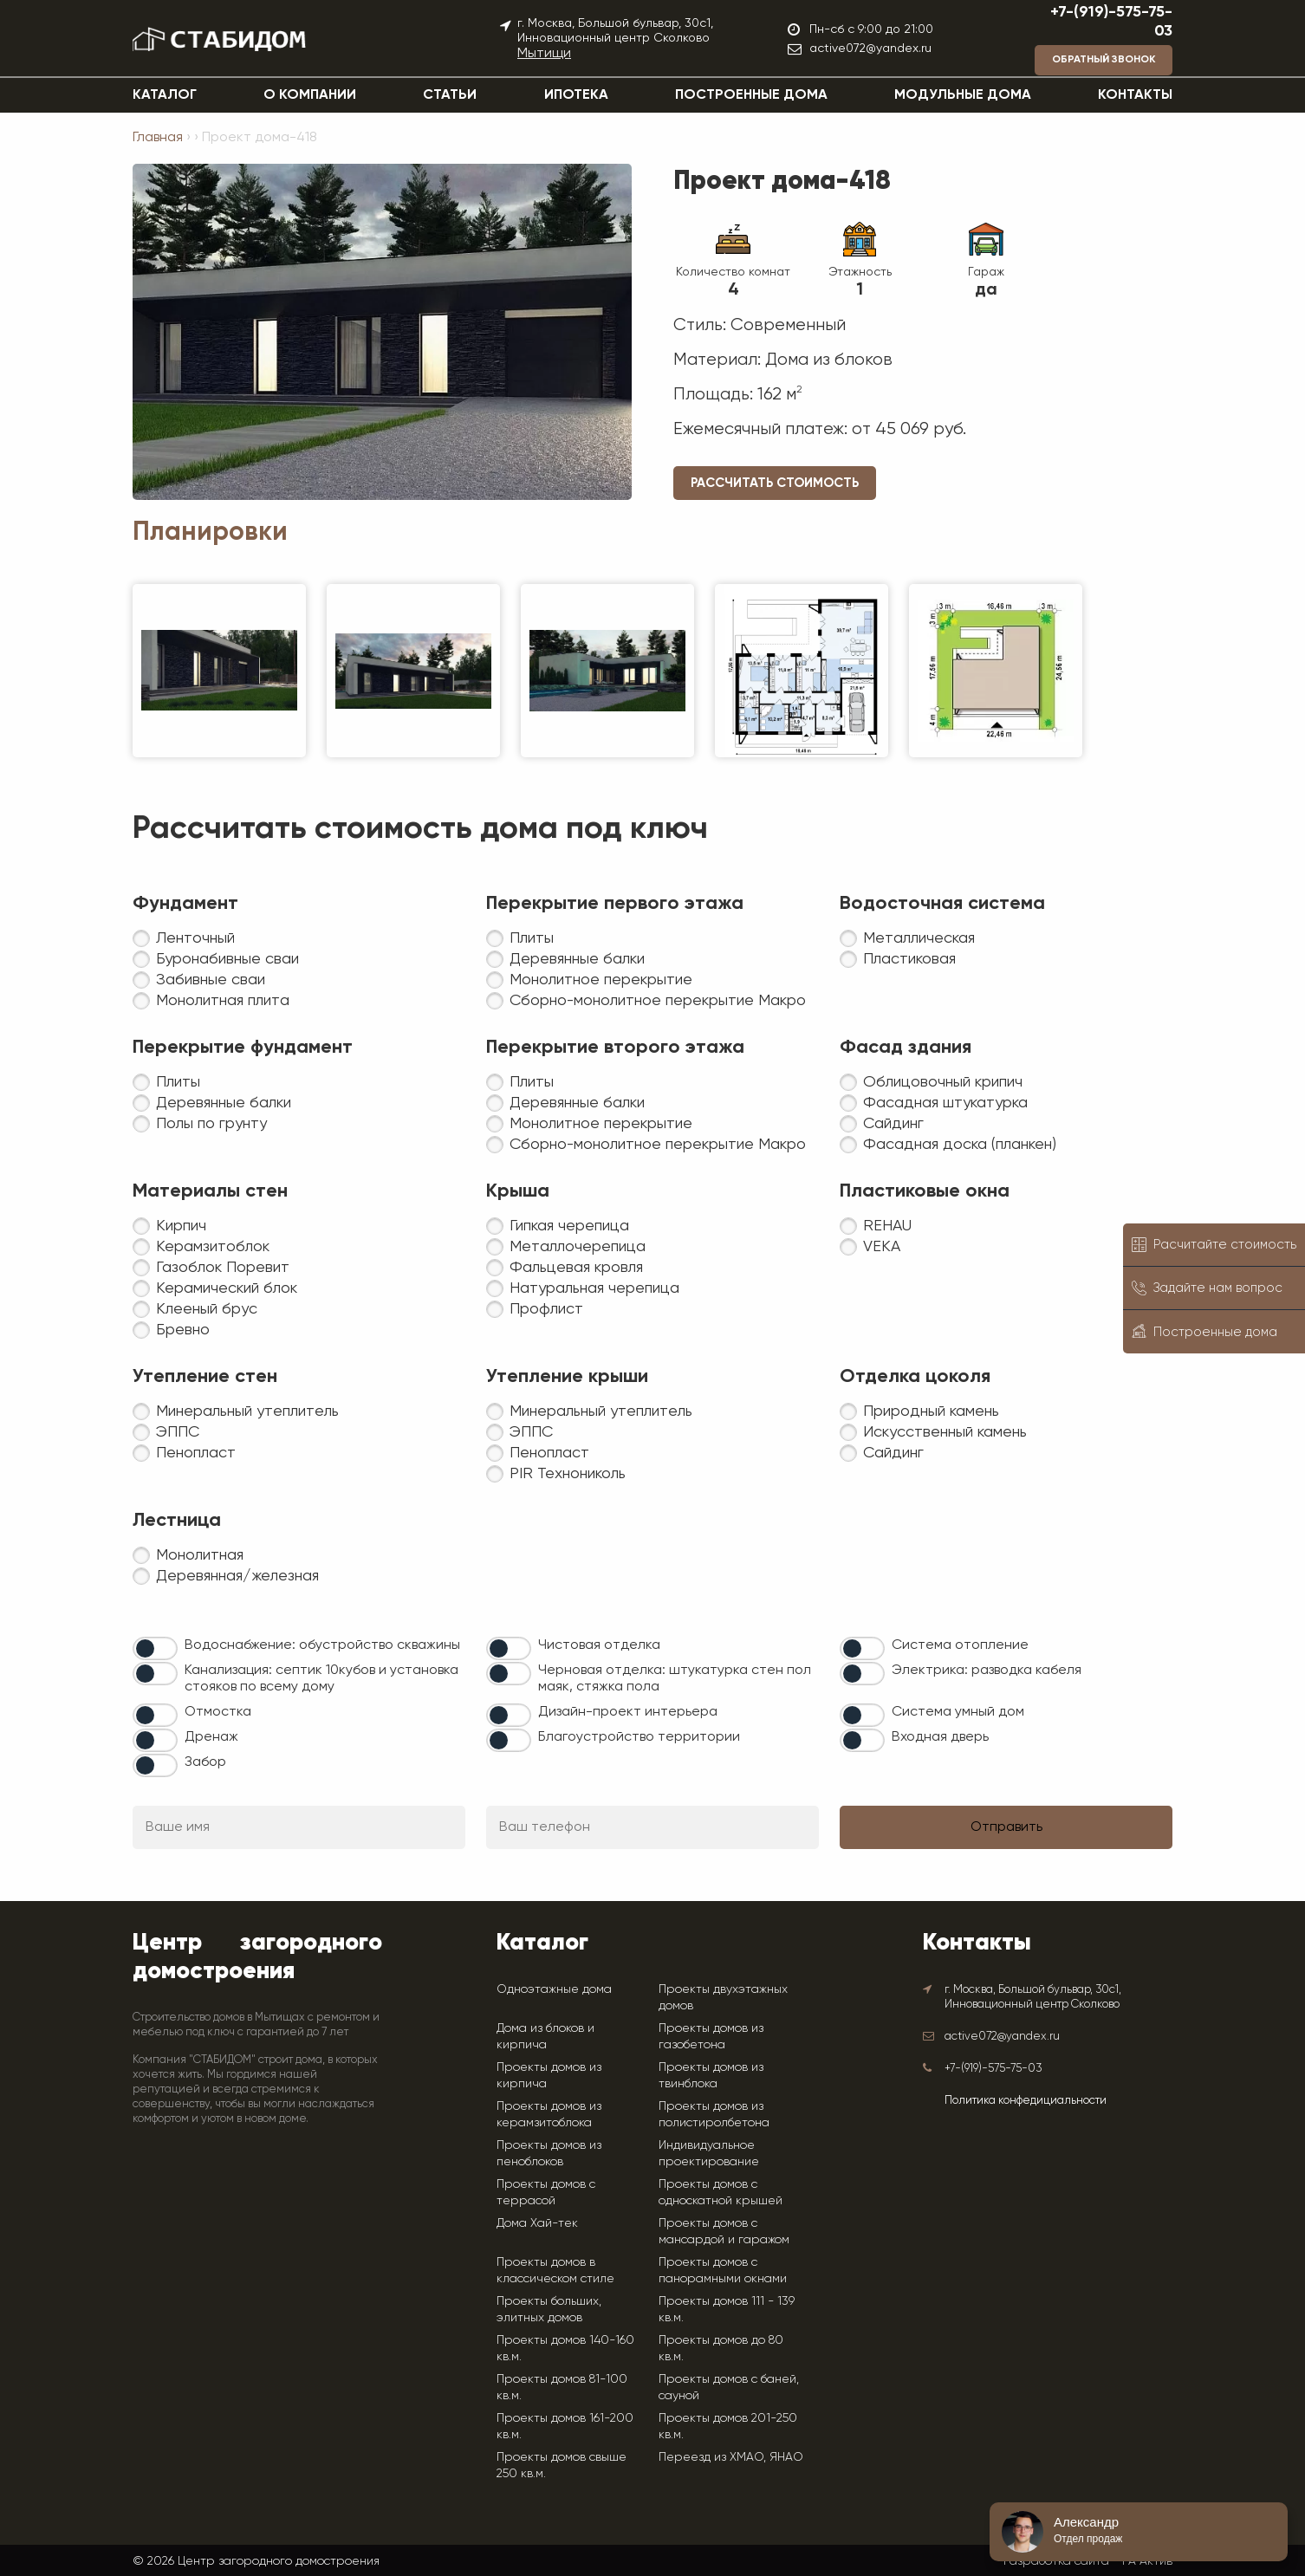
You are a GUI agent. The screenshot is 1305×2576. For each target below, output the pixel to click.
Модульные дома (962, 95)
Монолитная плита (222, 1001)
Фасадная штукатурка (945, 1103)
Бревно (183, 1330)
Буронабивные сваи (227, 959)
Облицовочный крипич (943, 1082)
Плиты (532, 938)
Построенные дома (751, 95)
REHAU (887, 1226)
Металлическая (919, 938)
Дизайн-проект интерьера (627, 1712)
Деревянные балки (577, 959)
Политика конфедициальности (1026, 2100)
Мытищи (544, 54)
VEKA (881, 1247)
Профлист (546, 1309)
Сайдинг (893, 1124)
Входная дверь (940, 1737)
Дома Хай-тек (537, 2222)
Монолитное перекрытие (601, 980)
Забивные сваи (210, 980)
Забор (205, 1762)
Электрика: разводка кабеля (986, 1670)
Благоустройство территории (639, 1737)
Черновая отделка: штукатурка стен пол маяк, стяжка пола (674, 1679)
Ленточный (195, 938)
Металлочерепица (578, 1247)
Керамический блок (226, 1288)
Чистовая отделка (599, 1645)
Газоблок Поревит (222, 1267)
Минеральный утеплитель (247, 1411)
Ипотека (576, 95)
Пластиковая (909, 959)
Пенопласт (196, 1453)
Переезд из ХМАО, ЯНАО (731, 2456)
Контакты (1135, 95)
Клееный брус (206, 1309)
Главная (158, 138)
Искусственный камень (945, 1432)
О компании (309, 95)
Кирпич (181, 1226)
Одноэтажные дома (554, 1988)
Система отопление (960, 1645)
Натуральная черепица (594, 1288)
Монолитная (199, 1555)
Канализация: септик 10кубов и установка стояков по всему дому (321, 1679)
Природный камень (931, 1411)
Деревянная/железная (237, 1576)
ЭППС (177, 1432)
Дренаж (211, 1737)
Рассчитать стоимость (775, 483)
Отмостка (218, 1712)
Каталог (165, 95)
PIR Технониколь (568, 1474)
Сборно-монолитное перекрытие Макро (658, 1001)
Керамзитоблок (212, 1247)
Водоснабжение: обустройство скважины (322, 1645)
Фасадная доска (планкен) (959, 1144)
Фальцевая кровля (576, 1267)
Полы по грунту (211, 1124)
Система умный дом (958, 1712)
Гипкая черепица (569, 1226)
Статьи (450, 95)
